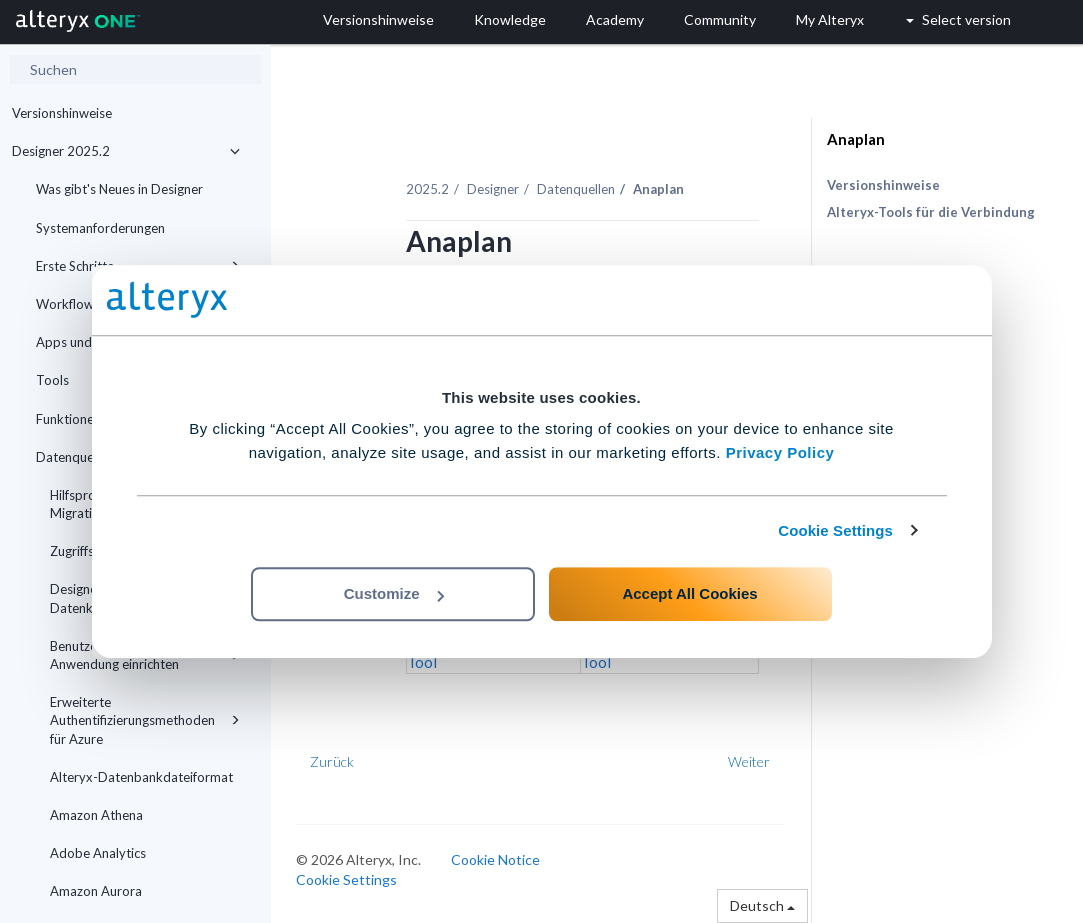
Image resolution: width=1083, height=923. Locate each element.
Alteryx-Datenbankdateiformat (141, 777)
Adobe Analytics (98, 853)
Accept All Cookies (689, 593)
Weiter (749, 761)
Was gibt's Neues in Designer (119, 189)
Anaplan (856, 139)
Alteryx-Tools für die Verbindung (931, 212)
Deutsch (762, 905)
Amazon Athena (96, 815)
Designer (493, 189)
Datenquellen (576, 189)
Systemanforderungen (100, 228)
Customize (394, 593)
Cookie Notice (495, 859)
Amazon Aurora (96, 891)
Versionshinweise (62, 113)
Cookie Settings (835, 530)
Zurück (332, 761)
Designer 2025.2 (126, 151)
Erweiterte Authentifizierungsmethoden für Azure (145, 720)
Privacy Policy (780, 452)
